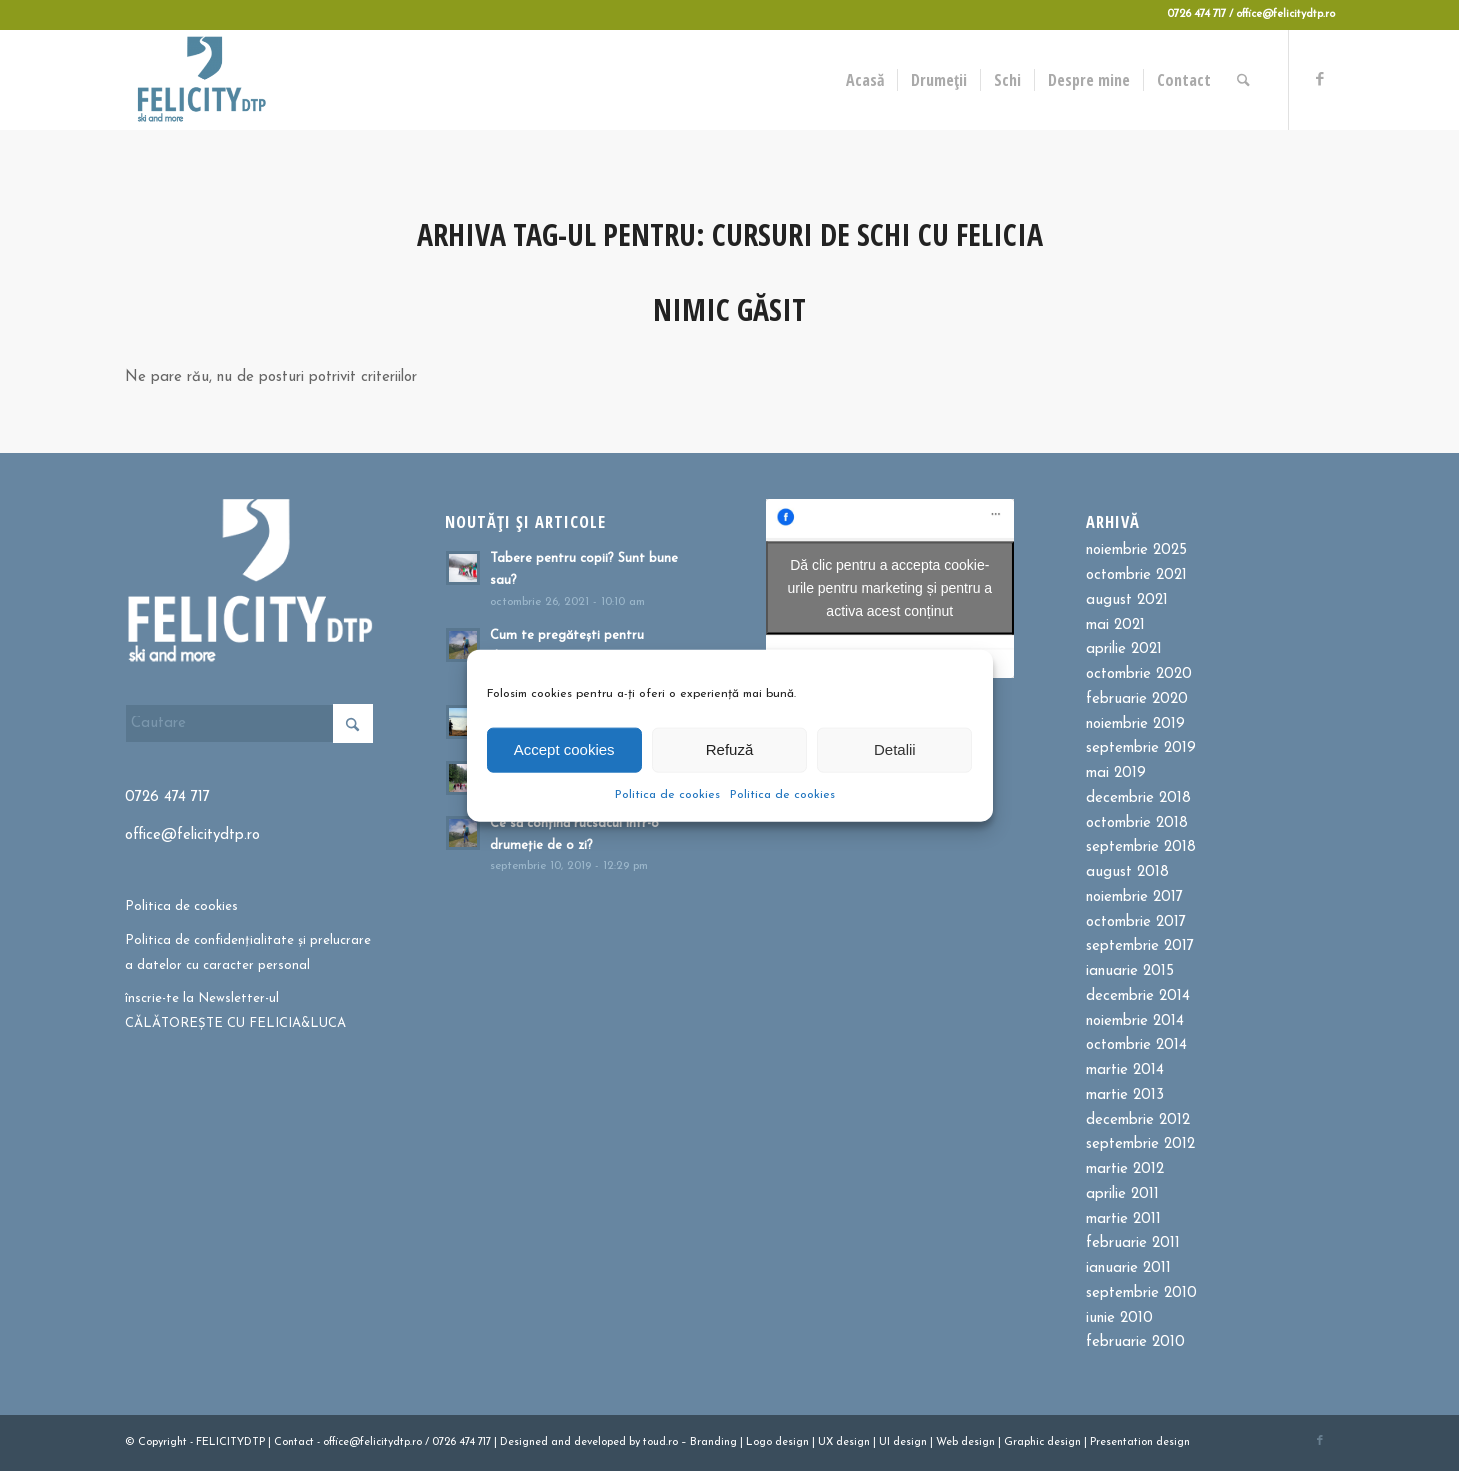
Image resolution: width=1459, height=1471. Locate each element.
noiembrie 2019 (1135, 724)
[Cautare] (1243, 80)
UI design (903, 1442)
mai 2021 (1115, 625)
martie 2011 (1123, 1219)
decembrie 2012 (1138, 1120)
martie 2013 (1125, 1095)
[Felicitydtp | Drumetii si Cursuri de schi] (201, 80)
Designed (524, 1442)
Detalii (895, 749)
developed (600, 1442)
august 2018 (1127, 872)
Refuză (730, 749)
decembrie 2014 (1138, 996)
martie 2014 (1125, 1070)
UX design (844, 1442)
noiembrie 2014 (1135, 1021)
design (792, 1442)
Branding (713, 1442)
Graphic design (1042, 1442)
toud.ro (660, 1442)
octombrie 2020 (1139, 674)
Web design (965, 1442)
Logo (759, 1442)
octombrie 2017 (1136, 922)
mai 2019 (1116, 773)
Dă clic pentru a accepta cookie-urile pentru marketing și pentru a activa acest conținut (889, 588)
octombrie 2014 (1136, 1045)
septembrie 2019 (1141, 748)
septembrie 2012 (1140, 1144)
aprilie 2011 (1122, 1194)
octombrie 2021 (1136, 575)
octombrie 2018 (1137, 823)
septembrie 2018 (1141, 847)
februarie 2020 (1137, 699)
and (561, 1442)
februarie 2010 (1135, 1342)
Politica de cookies (667, 794)
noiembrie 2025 (1136, 550)
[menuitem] (865, 80)
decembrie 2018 (1138, 798)
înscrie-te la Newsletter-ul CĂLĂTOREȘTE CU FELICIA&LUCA (235, 1011)
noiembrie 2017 (1134, 897)
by (634, 1442)
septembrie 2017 (1140, 946)
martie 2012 (1125, 1169)
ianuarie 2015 (1130, 971)
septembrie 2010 (1141, 1293)
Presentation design (1140, 1442)
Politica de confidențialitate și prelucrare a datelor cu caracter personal (248, 953)
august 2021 (1127, 600)
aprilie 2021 (1124, 649)
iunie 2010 (1119, 1318)
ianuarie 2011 (1128, 1268)
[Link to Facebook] (1320, 79)
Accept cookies (564, 749)
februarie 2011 (1133, 1243)
